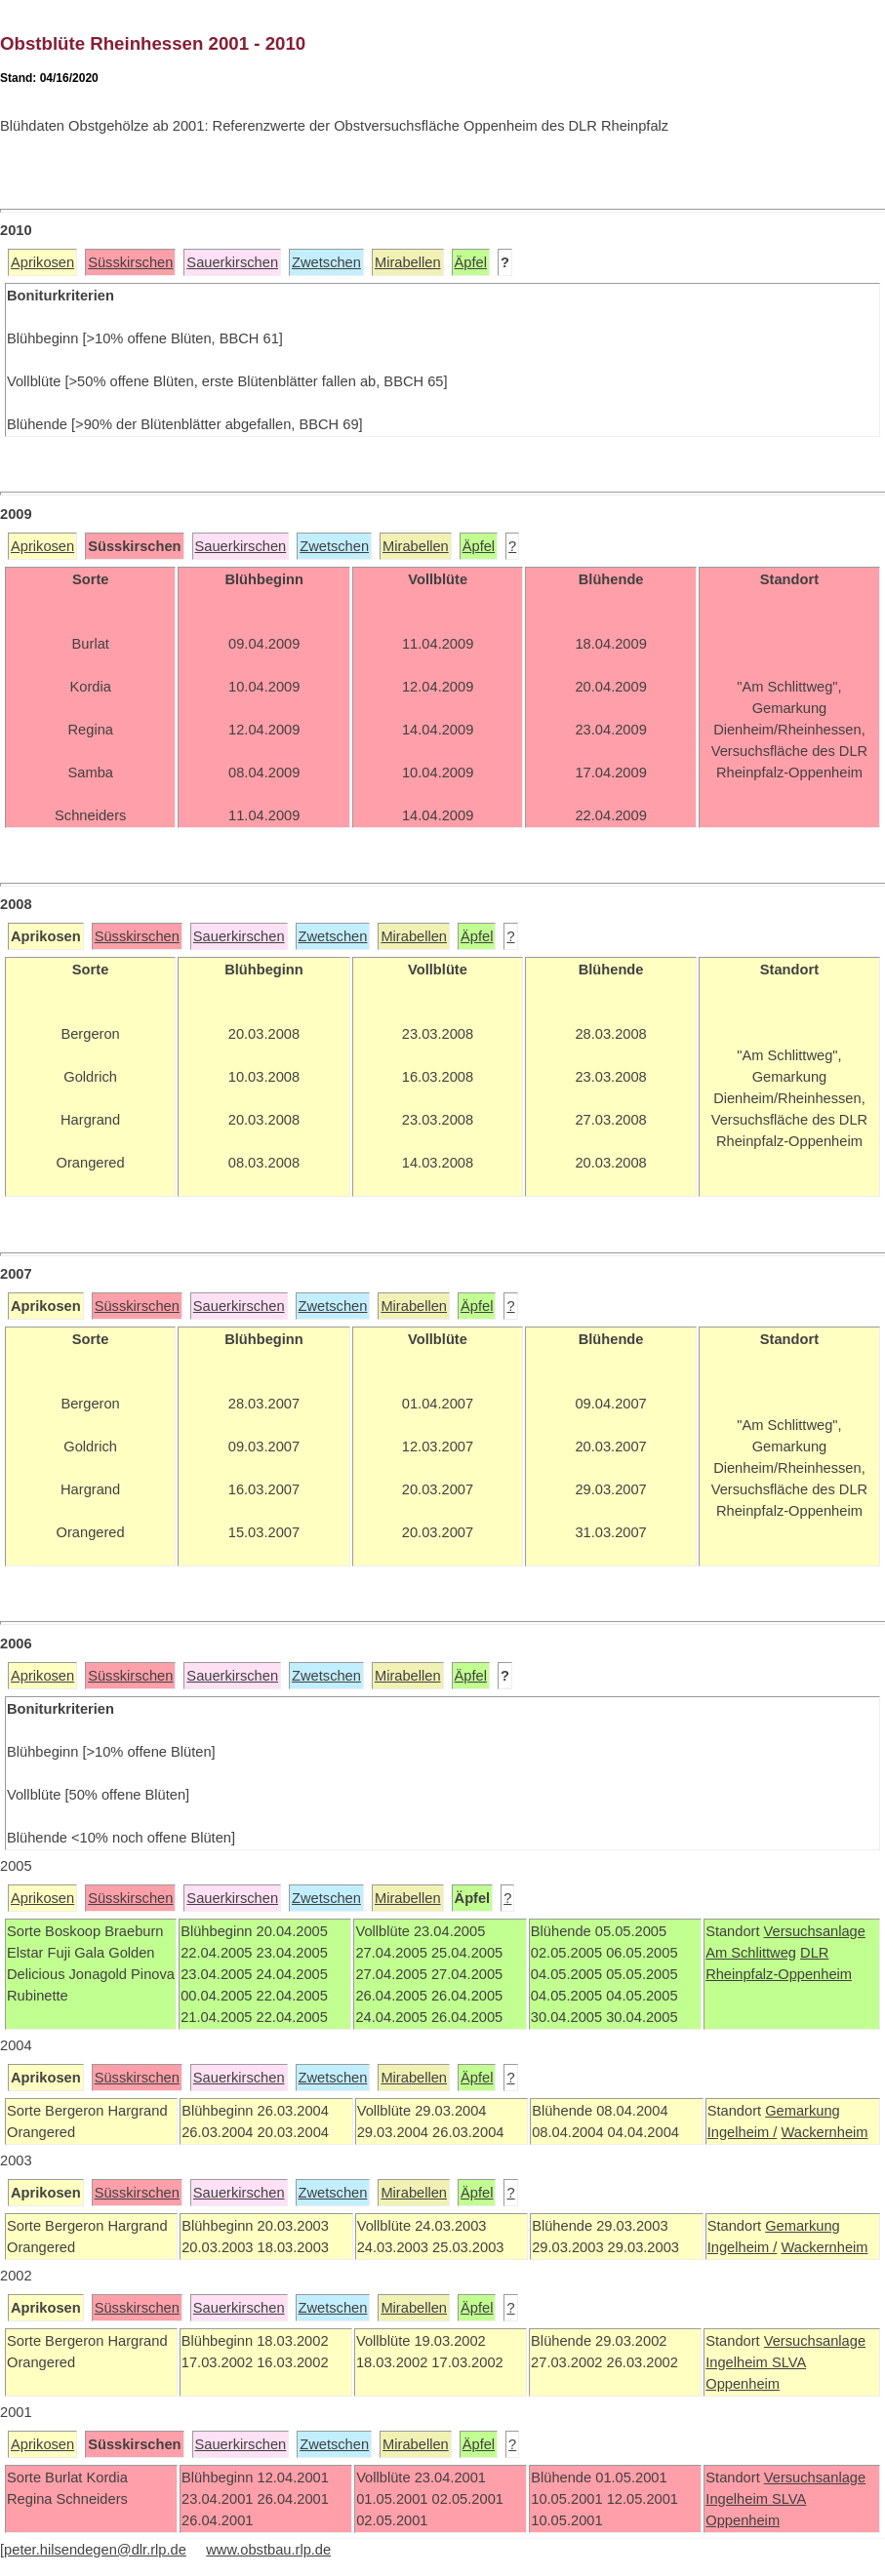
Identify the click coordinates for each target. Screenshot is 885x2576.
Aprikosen (42, 262)
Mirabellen (408, 262)
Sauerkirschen (232, 262)
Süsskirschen (130, 262)
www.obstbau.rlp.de (268, 2549)
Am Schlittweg (750, 1953)
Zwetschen (326, 262)
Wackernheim (824, 2132)
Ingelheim (738, 2362)
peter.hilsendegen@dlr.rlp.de (95, 2549)
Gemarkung (802, 2111)
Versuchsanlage (814, 1931)
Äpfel (471, 262)
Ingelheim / (742, 2132)
